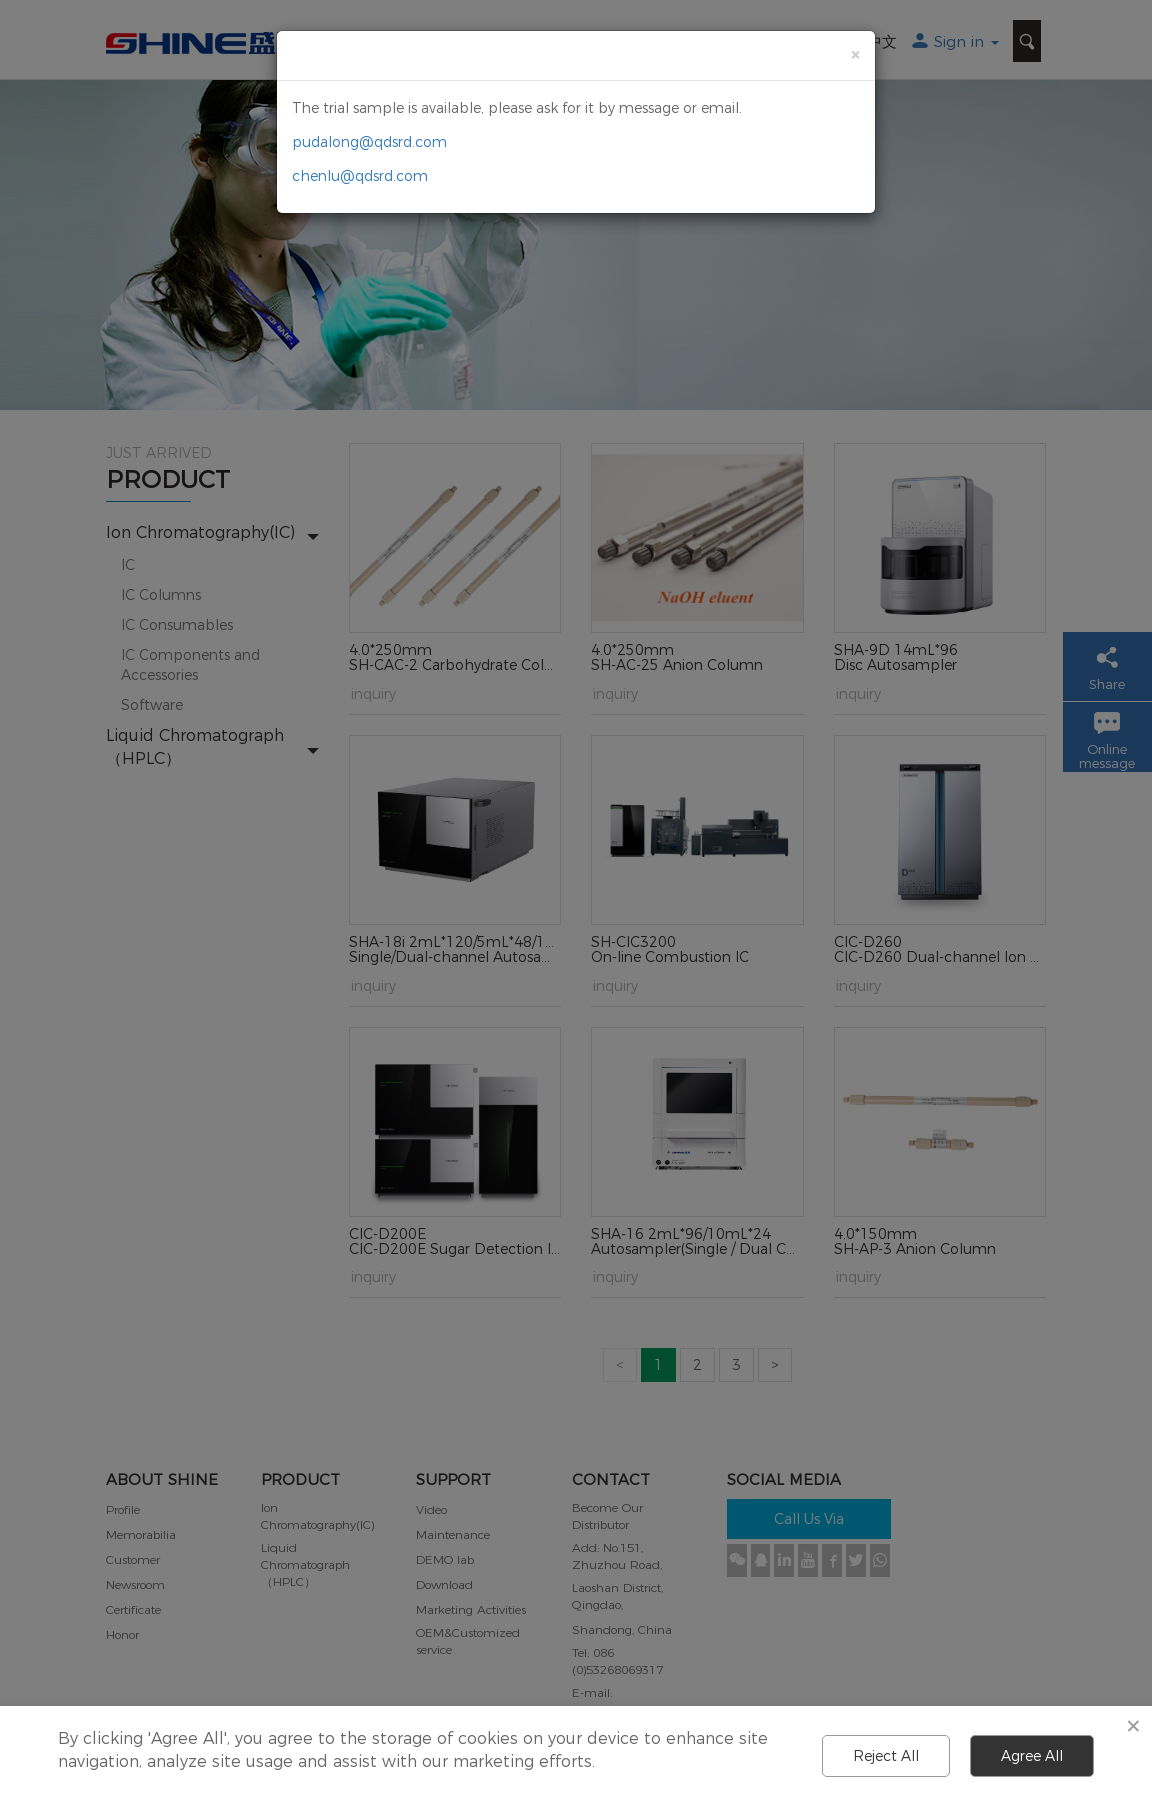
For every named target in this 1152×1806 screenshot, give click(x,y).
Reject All (886, 1756)
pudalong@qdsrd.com (369, 142)
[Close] (855, 54)
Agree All (1032, 1756)
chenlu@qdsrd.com (360, 176)
